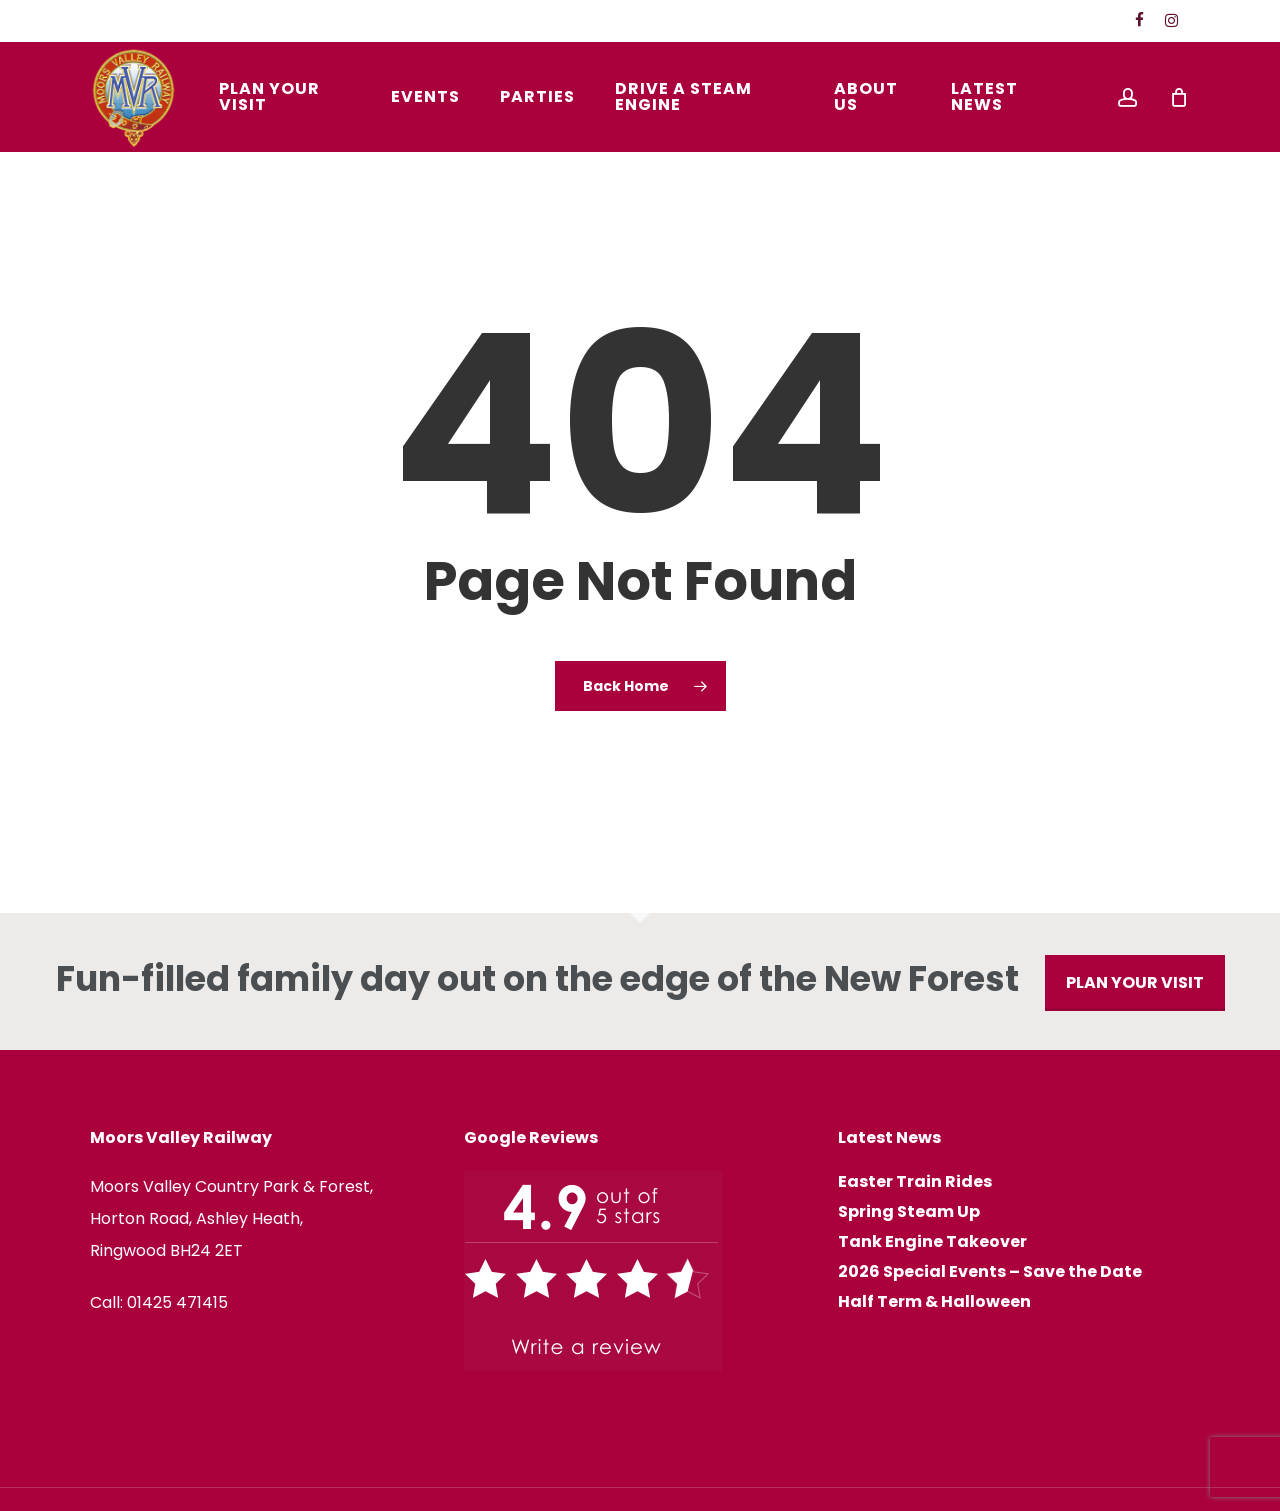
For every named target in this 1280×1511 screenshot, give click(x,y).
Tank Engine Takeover (932, 1242)
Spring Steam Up (909, 1212)
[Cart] (1179, 97)
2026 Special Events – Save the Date (990, 1272)
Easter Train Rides (915, 1182)
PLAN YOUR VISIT (1135, 982)
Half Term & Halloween (934, 1302)
